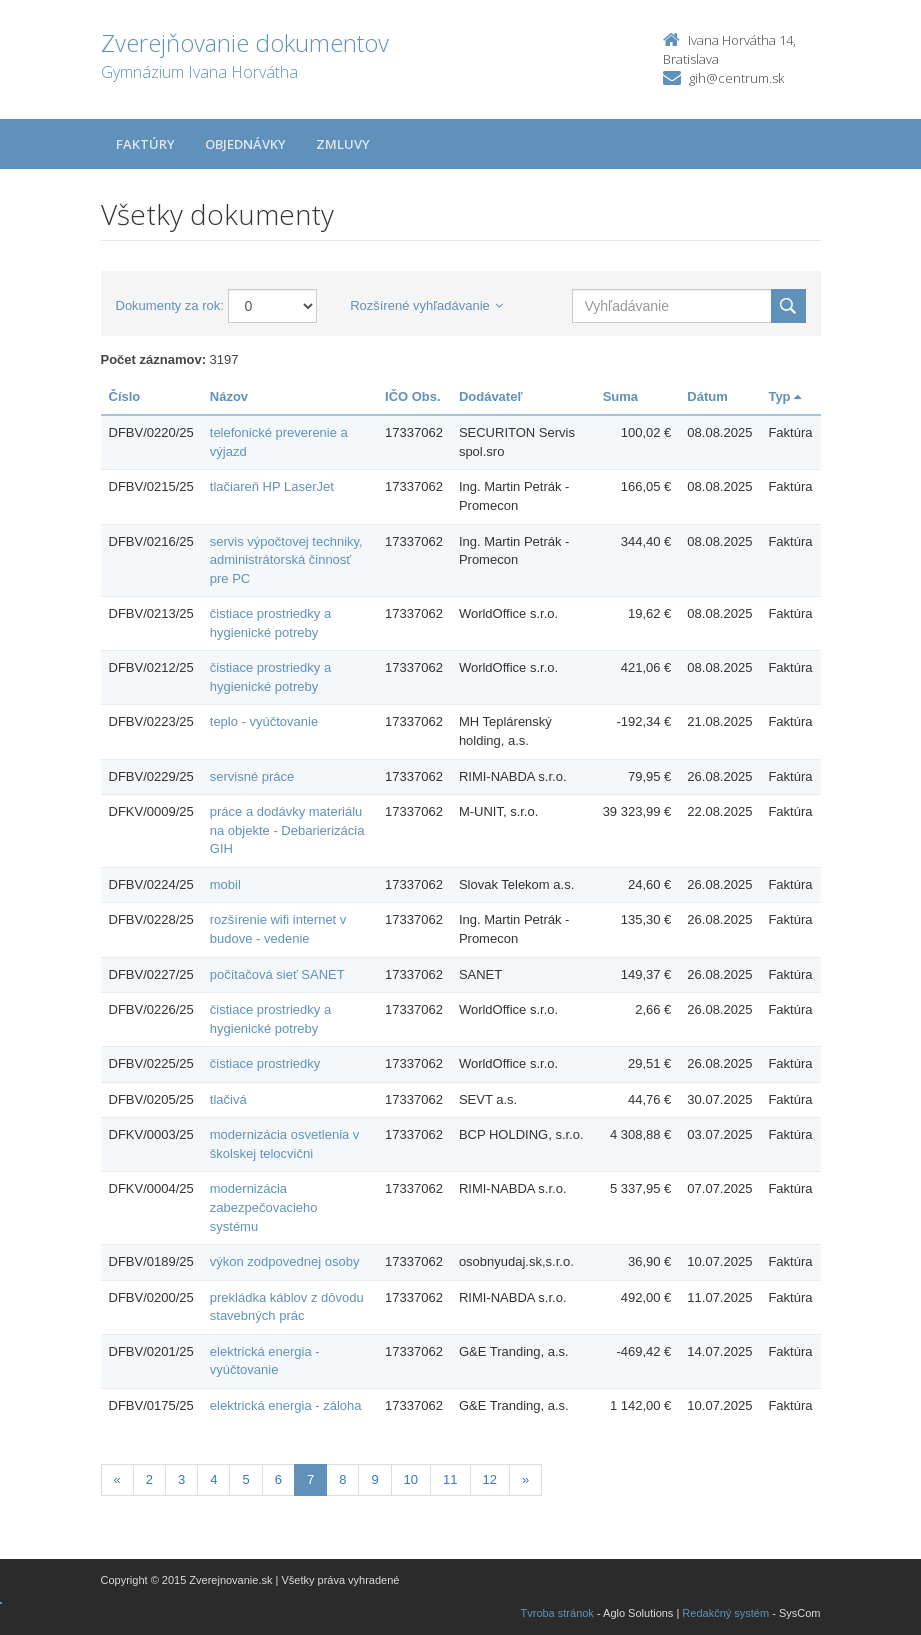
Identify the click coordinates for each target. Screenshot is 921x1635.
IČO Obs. (413, 396)
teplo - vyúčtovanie (264, 721)
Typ (784, 396)
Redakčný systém (725, 1613)
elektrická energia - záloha (286, 1405)
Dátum (707, 396)
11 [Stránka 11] (450, 1479)
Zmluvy (343, 144)
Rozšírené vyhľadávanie (426, 305)
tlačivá (228, 1099)
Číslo (125, 396)
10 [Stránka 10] (411, 1479)
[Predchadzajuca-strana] (117, 1480)
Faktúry (145, 144)
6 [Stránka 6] (278, 1479)
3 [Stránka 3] (181, 1479)
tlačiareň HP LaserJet (272, 486)
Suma (620, 396)
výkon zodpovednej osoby (285, 1261)
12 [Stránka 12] (490, 1479)
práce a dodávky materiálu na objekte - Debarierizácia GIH (287, 830)
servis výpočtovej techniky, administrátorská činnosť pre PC (286, 560)
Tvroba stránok (557, 1613)
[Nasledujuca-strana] (525, 1480)
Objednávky (245, 144)
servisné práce (252, 776)
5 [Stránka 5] (245, 1479)
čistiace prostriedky (265, 1063)
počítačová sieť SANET (277, 974)
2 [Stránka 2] (149, 1479)
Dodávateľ (491, 396)
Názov (229, 396)
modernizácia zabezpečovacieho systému (264, 1207)
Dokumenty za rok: (170, 305)
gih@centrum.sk (736, 78)
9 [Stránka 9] (374, 1479)
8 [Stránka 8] (342, 1479)
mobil (225, 884)
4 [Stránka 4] (213, 1479)
